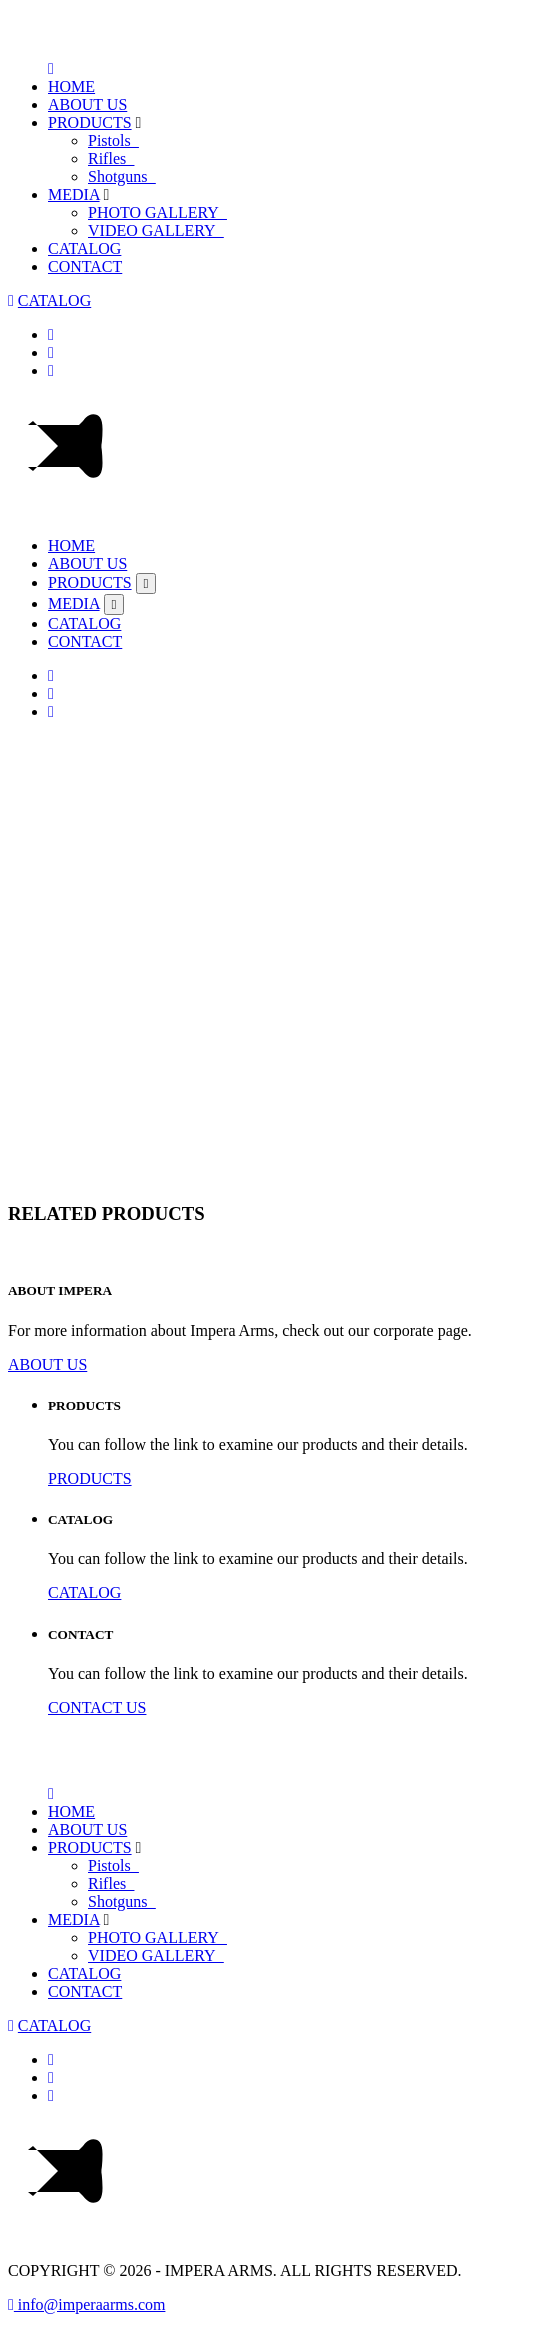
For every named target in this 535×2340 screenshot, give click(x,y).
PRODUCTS (90, 122)
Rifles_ (111, 158)
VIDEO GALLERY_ (156, 230)
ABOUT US (87, 104)
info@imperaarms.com (86, 2304)
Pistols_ (113, 140)
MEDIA (74, 194)
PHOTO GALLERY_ (157, 212)
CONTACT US (97, 1707)
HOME (71, 86)
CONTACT (85, 266)
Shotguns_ (122, 176)
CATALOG (84, 248)
